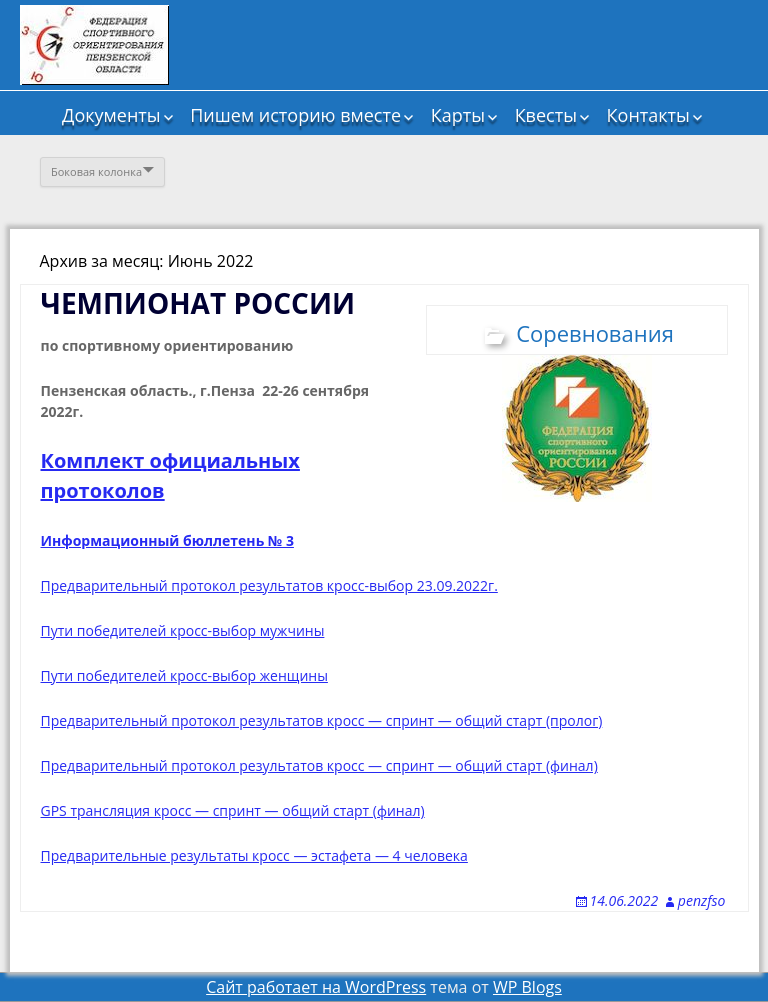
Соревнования (595, 333)
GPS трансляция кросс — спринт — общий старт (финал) (233, 810)
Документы (111, 115)
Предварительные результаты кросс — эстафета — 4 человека (254, 855)
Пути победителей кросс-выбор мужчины (183, 630)
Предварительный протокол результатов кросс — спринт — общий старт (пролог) (322, 720)
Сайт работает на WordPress (316, 987)
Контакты (648, 115)
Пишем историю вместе (295, 115)
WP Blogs (527, 987)
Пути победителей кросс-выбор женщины (184, 675)
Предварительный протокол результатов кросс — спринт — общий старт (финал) (319, 765)
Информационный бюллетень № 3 (167, 540)
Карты (458, 115)
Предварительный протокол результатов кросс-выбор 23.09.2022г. (269, 585)
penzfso (702, 900)
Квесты (546, 115)
